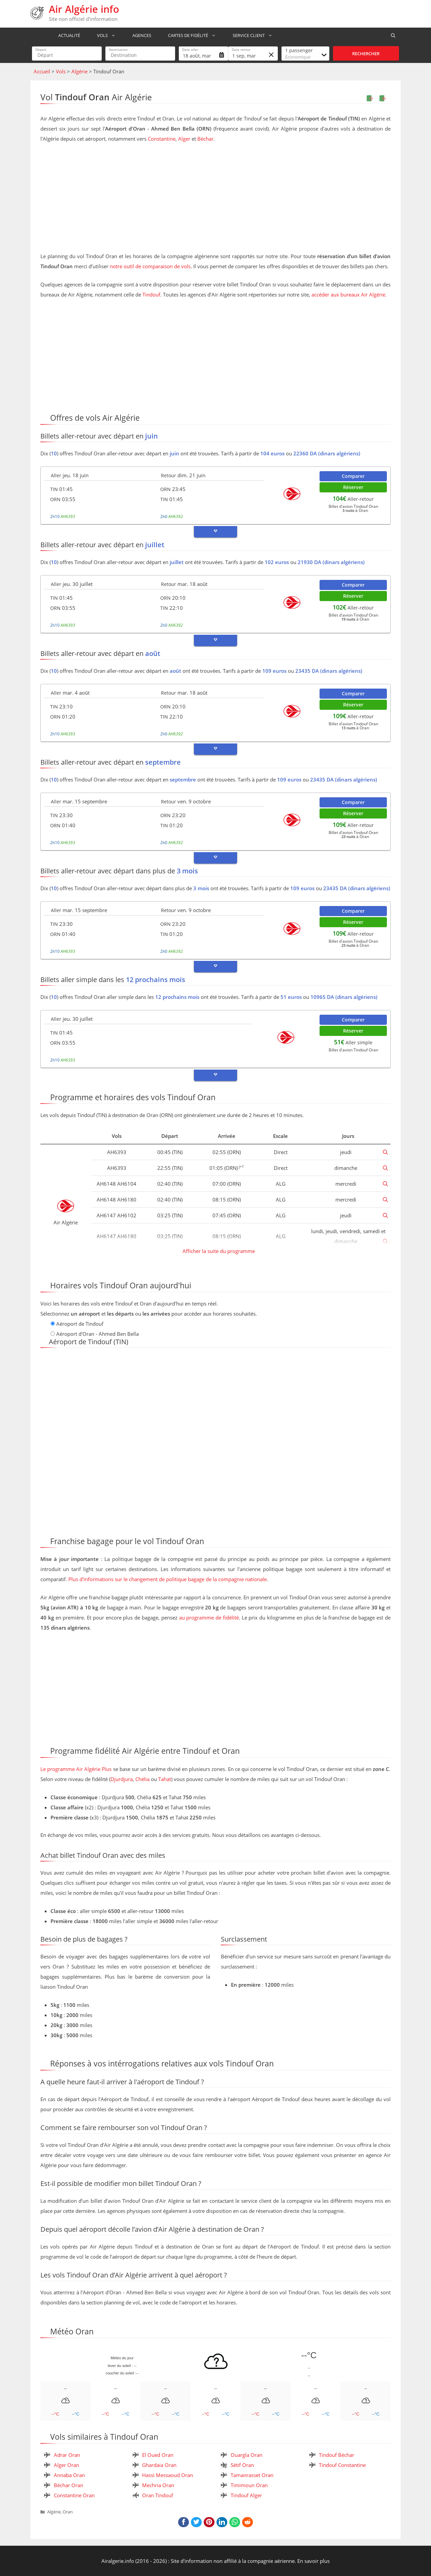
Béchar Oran (68, 2485)
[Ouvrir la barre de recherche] (393, 35)
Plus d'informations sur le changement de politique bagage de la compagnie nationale (167, 1579)
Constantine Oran (74, 2495)
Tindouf (151, 294)
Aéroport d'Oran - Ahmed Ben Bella (97, 1333)
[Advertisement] (215, 199)
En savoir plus (313, 2560)
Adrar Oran (67, 2454)
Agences (138, 35)
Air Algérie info (84, 8)
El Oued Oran (157, 2454)
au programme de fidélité (209, 1617)
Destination (118, 49)
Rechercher (365, 53)
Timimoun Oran (249, 2485)
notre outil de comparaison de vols (150, 266)
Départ (40, 49)
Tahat (164, 1779)
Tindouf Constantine (342, 2465)
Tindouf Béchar (336, 2454)
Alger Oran (66, 2465)
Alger (184, 138)
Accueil (42, 71)
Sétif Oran (242, 2465)
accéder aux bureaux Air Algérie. (349, 294)
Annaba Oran (69, 2475)
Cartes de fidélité (191, 35)
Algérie (79, 71)
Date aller (190, 49)
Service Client (252, 35)
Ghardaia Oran (159, 2465)
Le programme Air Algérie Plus (75, 1769)
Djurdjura (121, 1779)
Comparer (353, 476)
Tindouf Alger (246, 2495)
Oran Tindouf (157, 2495)
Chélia (142, 1779)
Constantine (161, 138)
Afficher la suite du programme (218, 1251)
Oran (68, 2512)
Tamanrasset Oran (252, 2475)
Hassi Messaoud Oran (167, 2475)
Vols (106, 35)
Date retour (241, 49)
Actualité (66, 35)
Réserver (353, 487)
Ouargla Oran (246, 2454)
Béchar (205, 138)
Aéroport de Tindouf (79, 1323)
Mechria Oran (158, 2485)
